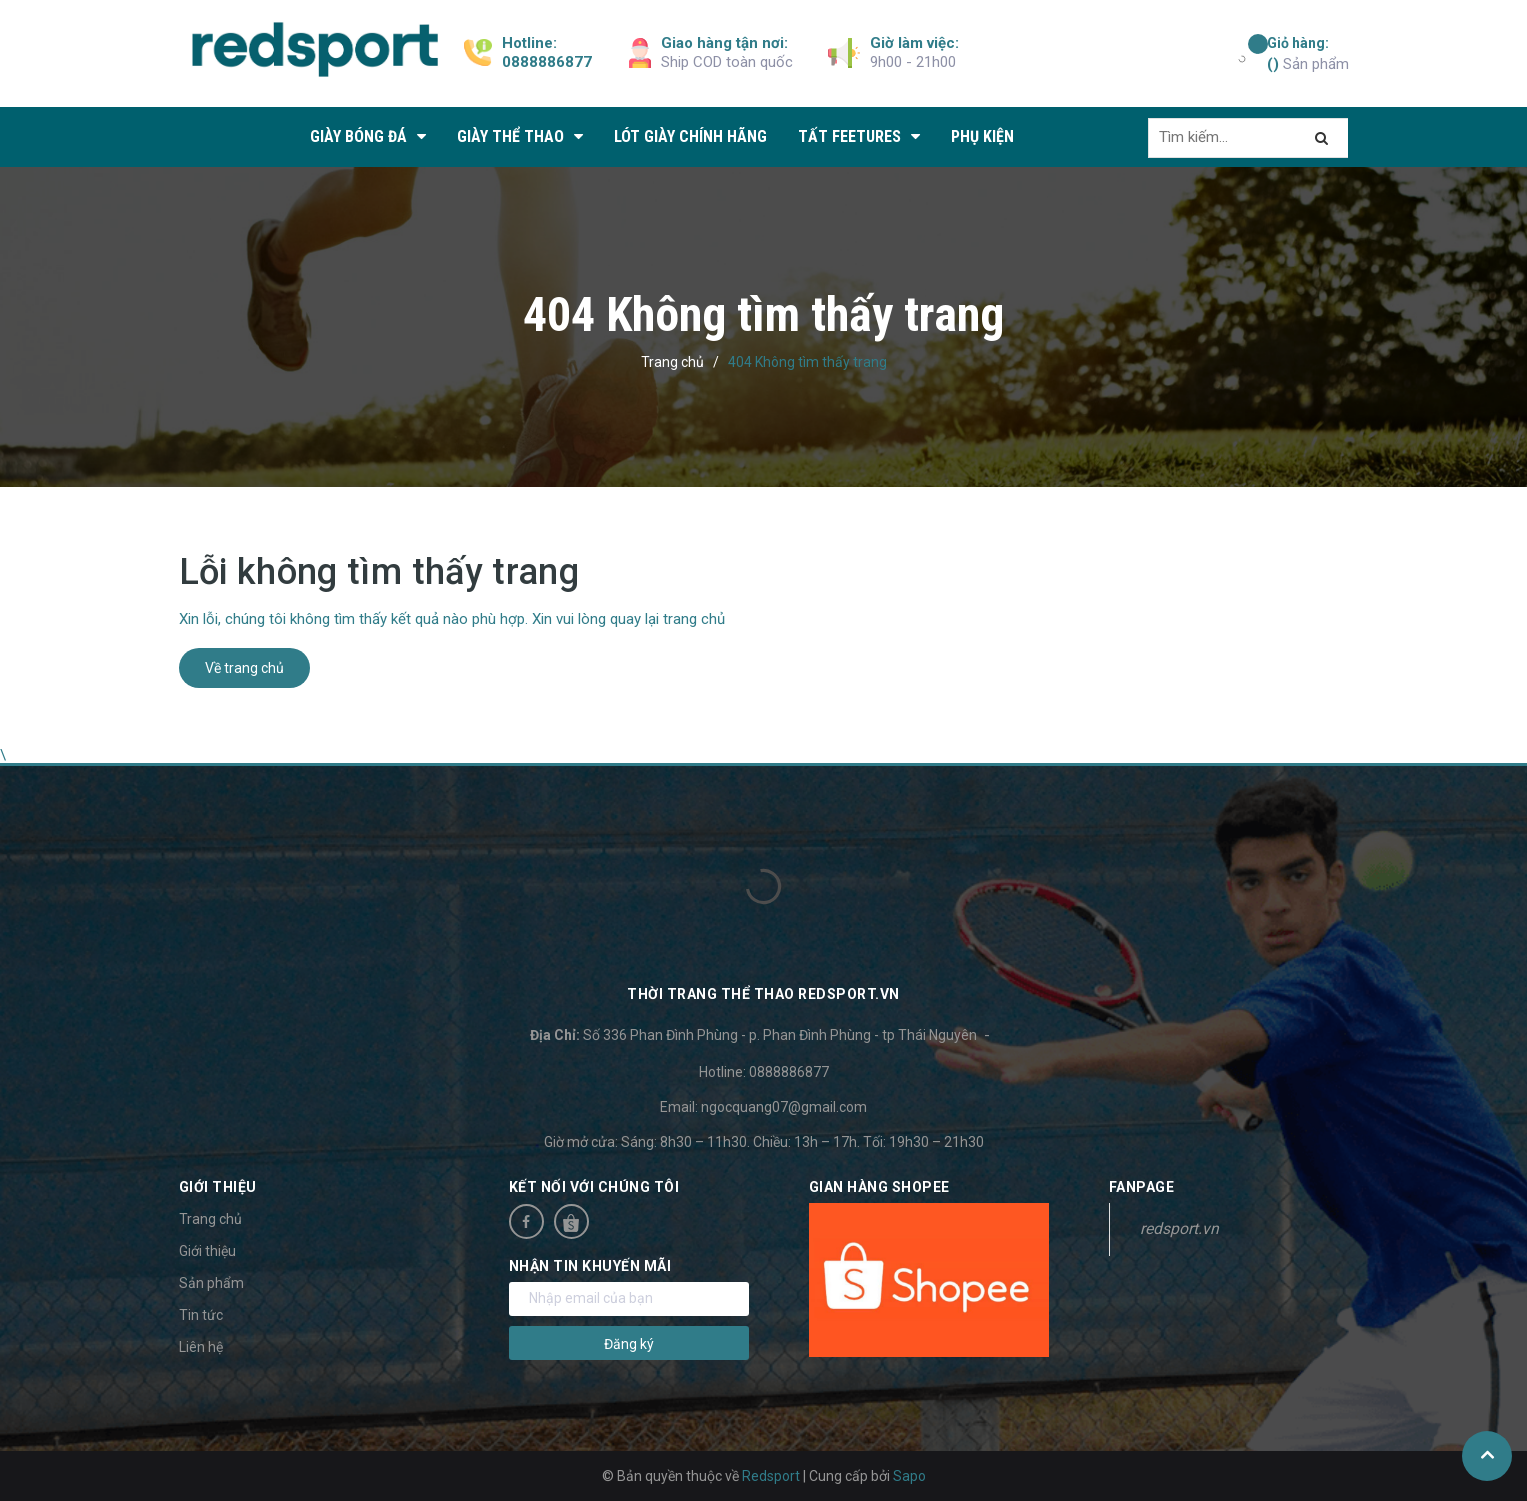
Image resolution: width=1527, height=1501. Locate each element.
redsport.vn (1179, 1228)
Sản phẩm (1308, 53)
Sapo (909, 1476)
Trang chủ (210, 1219)
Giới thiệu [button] (218, 1187)
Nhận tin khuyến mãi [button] (590, 1266)
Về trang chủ (244, 668)
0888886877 (547, 62)
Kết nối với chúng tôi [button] (594, 1187)
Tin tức (201, 1315)
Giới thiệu (207, 1251)
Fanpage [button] (1142, 1187)
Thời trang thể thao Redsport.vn (763, 994)
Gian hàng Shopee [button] (879, 1187)
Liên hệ (201, 1347)
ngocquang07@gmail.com (784, 1107)
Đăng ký (629, 1344)
